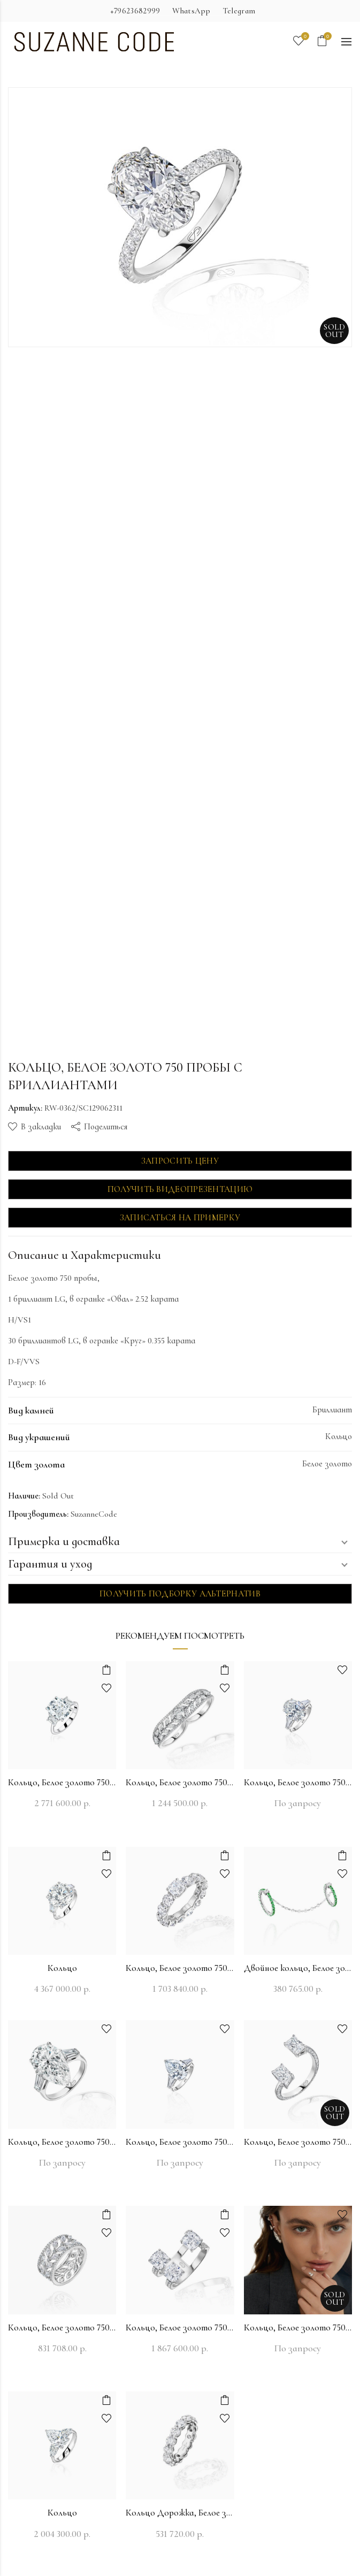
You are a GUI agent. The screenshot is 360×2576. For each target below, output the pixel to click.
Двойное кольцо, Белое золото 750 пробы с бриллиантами (298, 1968)
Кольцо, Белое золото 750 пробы (62, 1782)
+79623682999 (135, 11)
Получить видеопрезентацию (180, 1189)
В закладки (41, 1126)
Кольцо (62, 1968)
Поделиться (105, 1126)
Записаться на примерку (180, 1217)
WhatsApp (191, 11)
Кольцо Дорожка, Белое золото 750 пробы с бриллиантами (180, 2512)
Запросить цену (180, 1161)
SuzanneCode (94, 1514)
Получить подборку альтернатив (180, 1593)
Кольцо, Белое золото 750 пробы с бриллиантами (180, 1782)
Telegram (239, 11)
